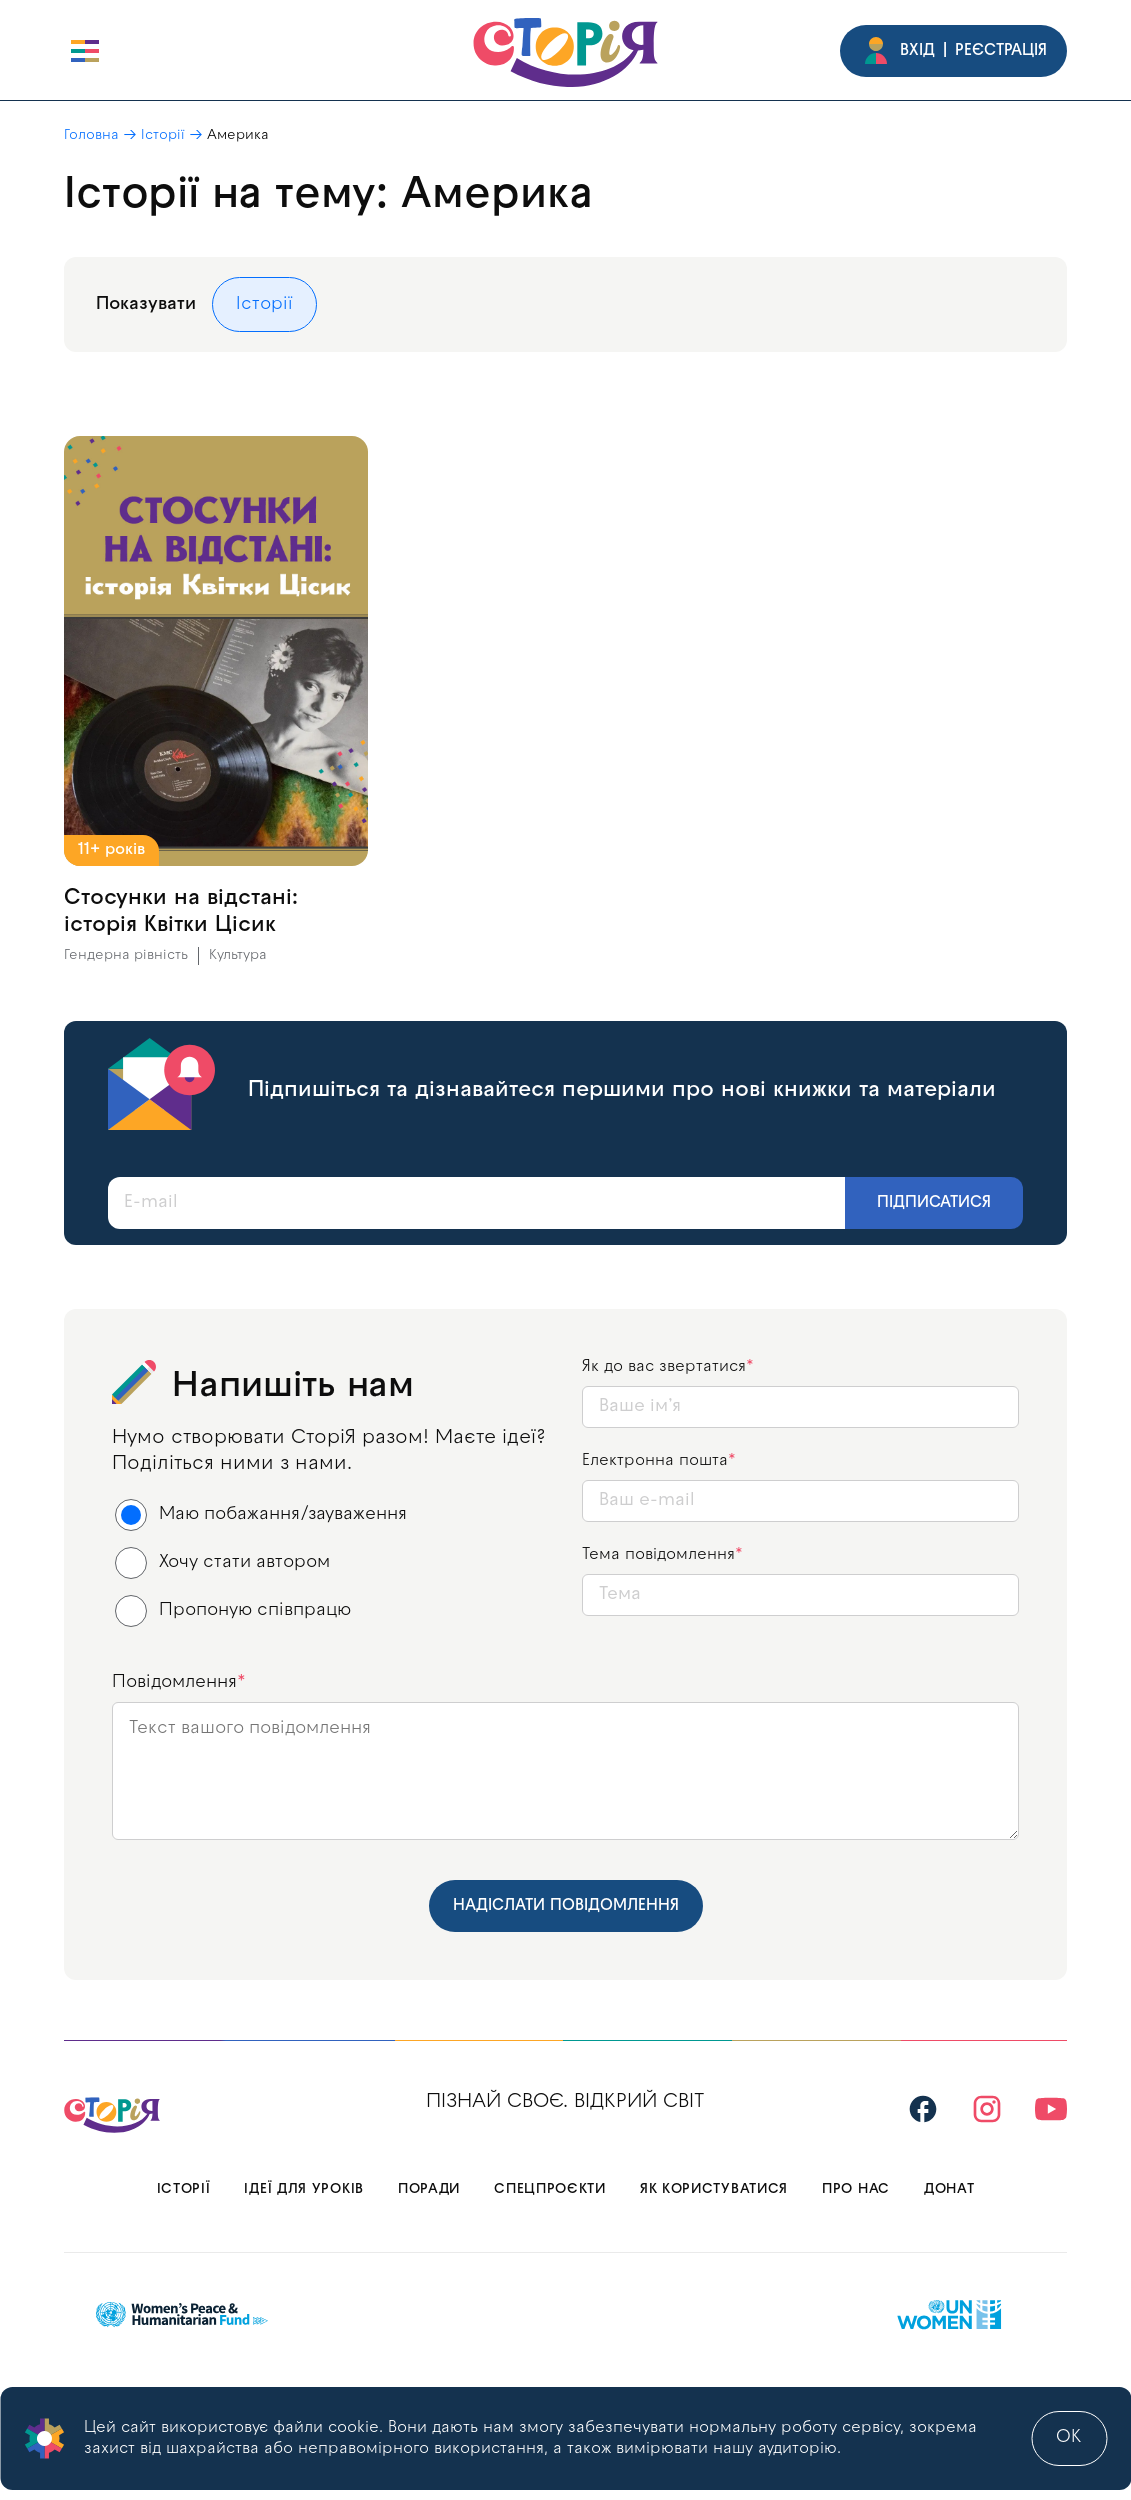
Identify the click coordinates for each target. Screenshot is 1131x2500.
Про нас (856, 2189)
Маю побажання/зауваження (261, 1515)
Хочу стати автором (223, 1563)
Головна (91, 135)
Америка (238, 135)
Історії (163, 135)
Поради (429, 2189)
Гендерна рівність (126, 955)
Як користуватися (714, 2189)
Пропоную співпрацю (233, 1611)
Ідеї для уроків (304, 2189)
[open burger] (85, 51)
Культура (238, 955)
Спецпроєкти (550, 2189)
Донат (949, 2189)
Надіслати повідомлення (566, 1906)
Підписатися (934, 1203)
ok (1069, 2437)
